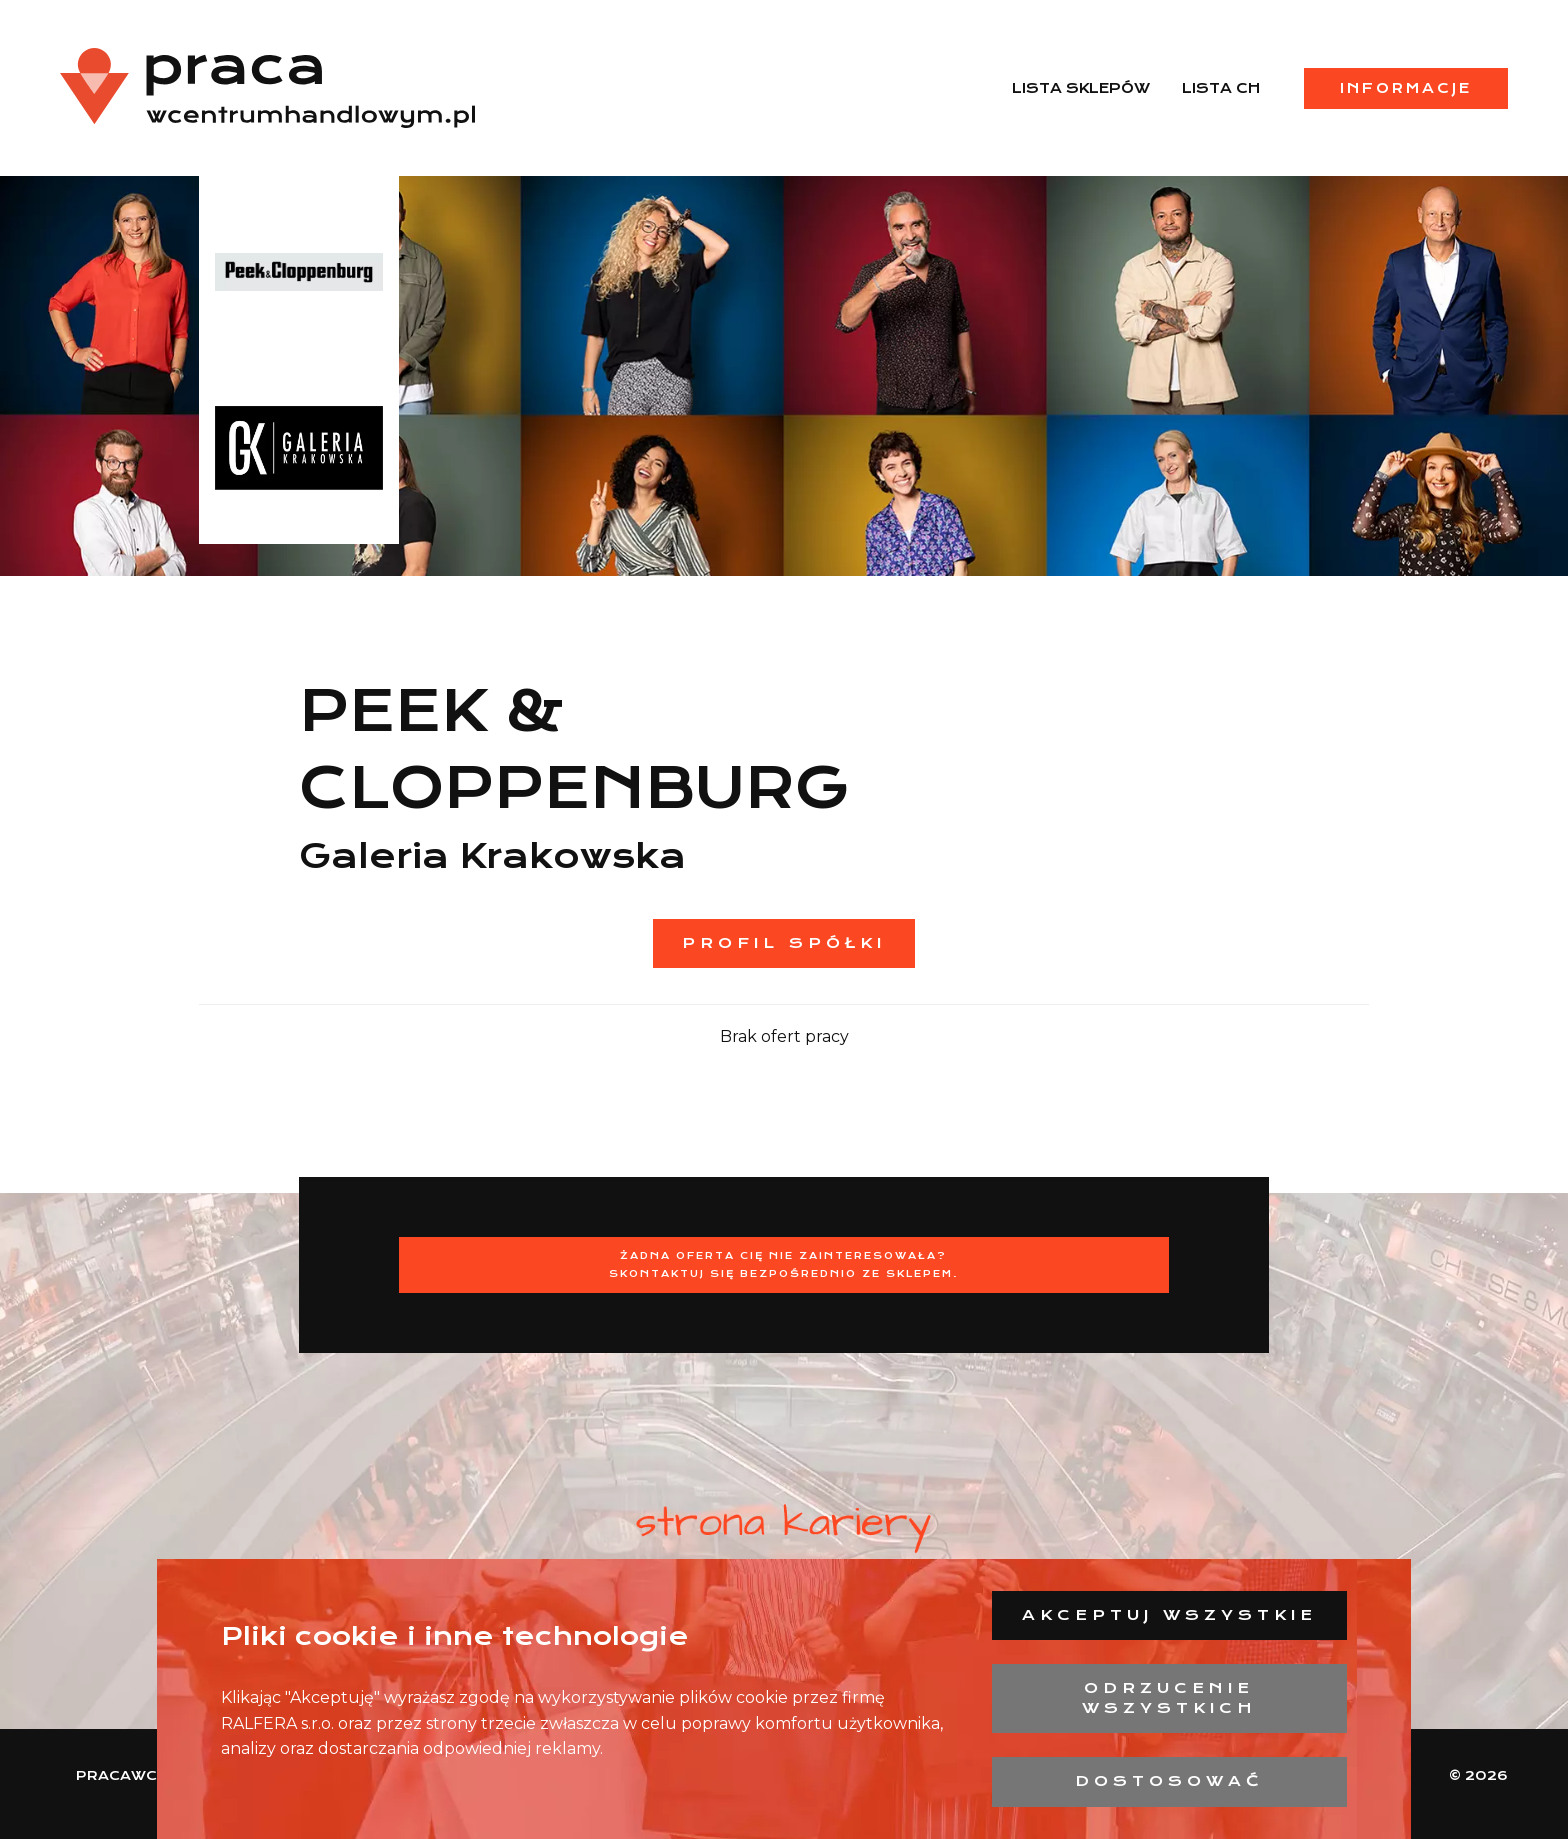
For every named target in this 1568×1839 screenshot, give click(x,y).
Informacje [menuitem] (1406, 88)
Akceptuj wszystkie (1169, 1615)
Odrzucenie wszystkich (1169, 1698)
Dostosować (1169, 1781)
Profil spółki (784, 943)
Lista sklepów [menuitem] (1081, 88)
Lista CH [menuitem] (1221, 88)
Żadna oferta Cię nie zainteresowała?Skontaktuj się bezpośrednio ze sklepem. (784, 1264)
